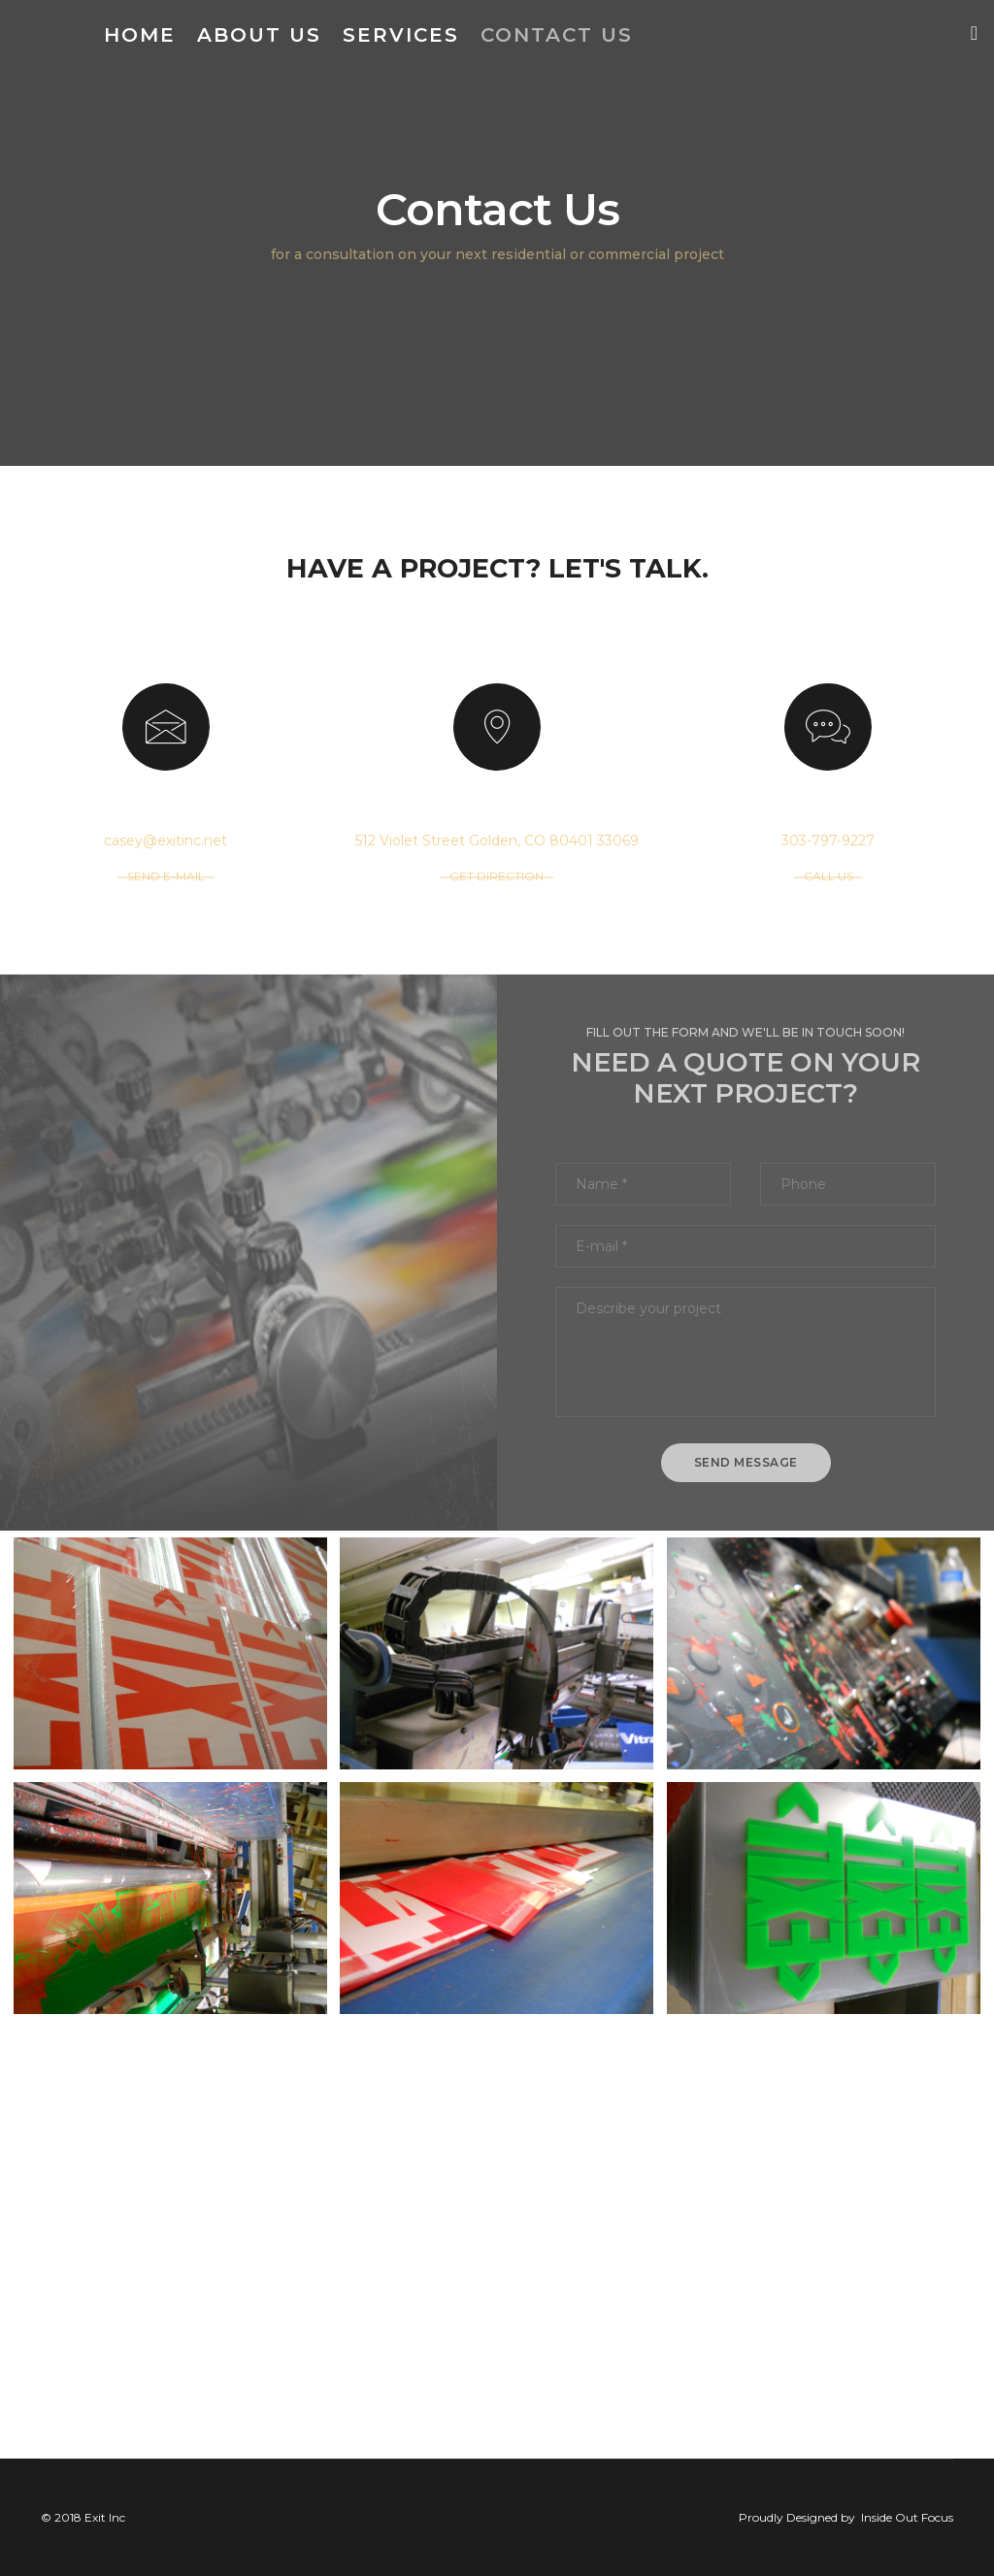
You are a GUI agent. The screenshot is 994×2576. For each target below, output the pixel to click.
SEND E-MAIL (166, 876)
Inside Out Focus (907, 2517)
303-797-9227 (828, 840)
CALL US (828, 876)
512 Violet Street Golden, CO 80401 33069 (497, 840)
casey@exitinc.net (165, 840)
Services (401, 35)
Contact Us (556, 35)
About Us (259, 35)
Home (140, 35)
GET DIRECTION (496, 876)
